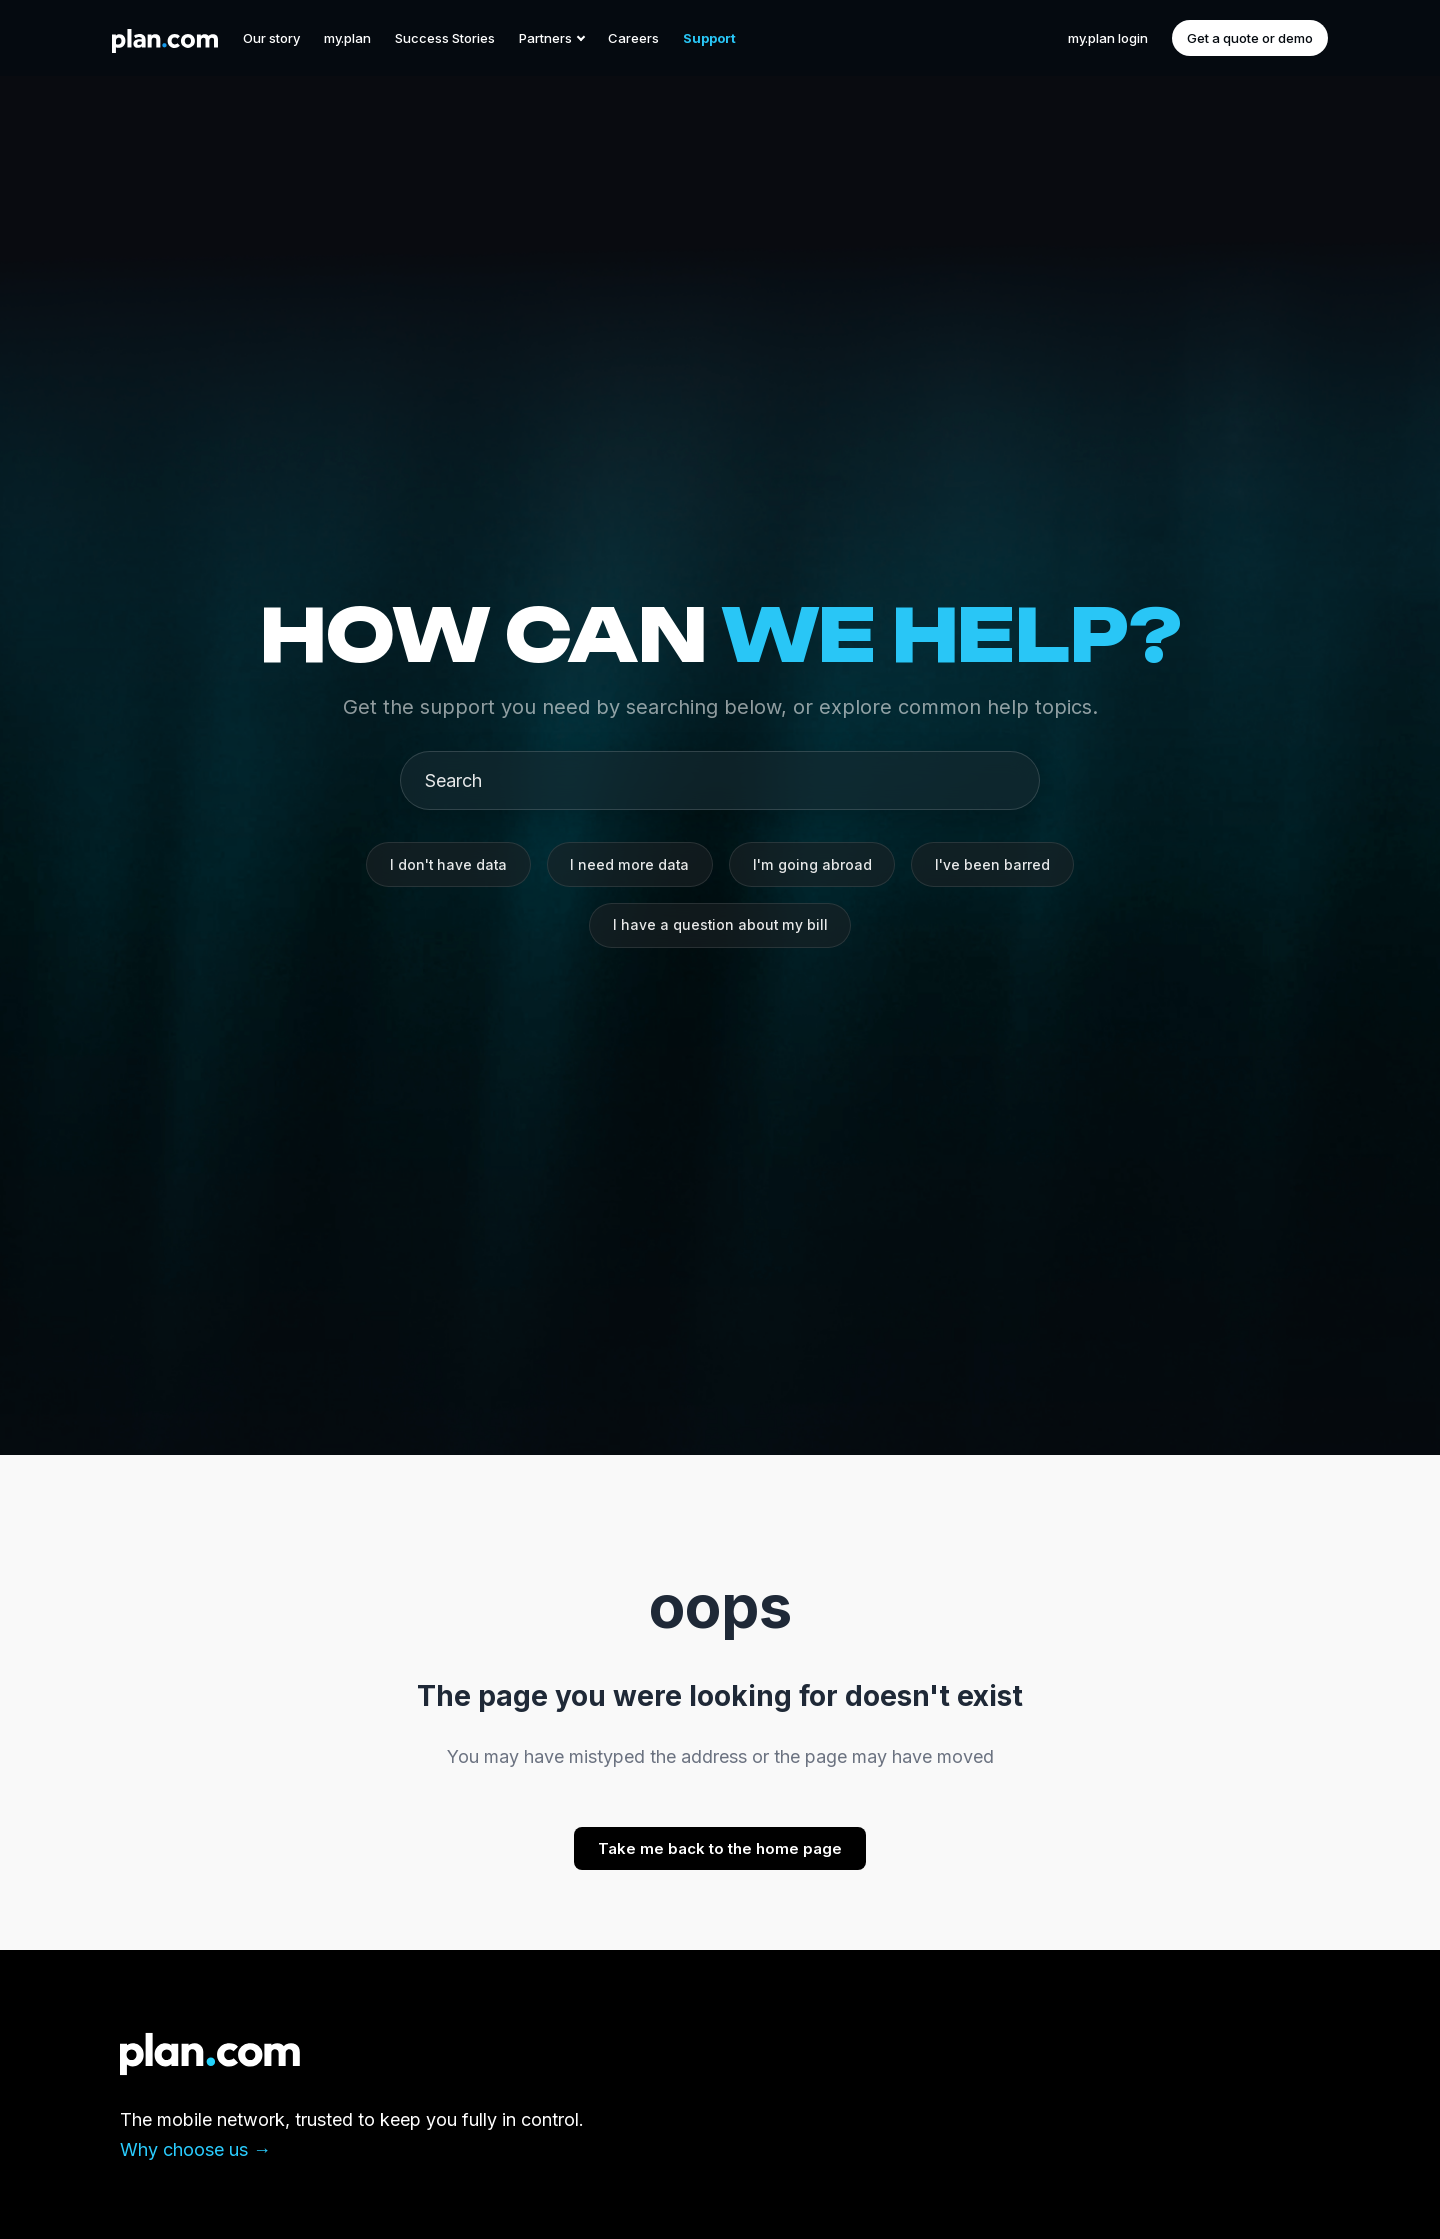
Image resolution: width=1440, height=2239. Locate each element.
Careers (633, 38)
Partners (551, 38)
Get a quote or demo (1250, 38)
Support (709, 38)
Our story (271, 38)
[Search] (728, 778)
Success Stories (445, 38)
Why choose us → (195, 2149)
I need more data (630, 863)
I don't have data (445, 863)
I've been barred (997, 863)
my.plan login (1108, 38)
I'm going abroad (815, 863)
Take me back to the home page (720, 1848)
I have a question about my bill (720, 926)
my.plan (347, 38)
